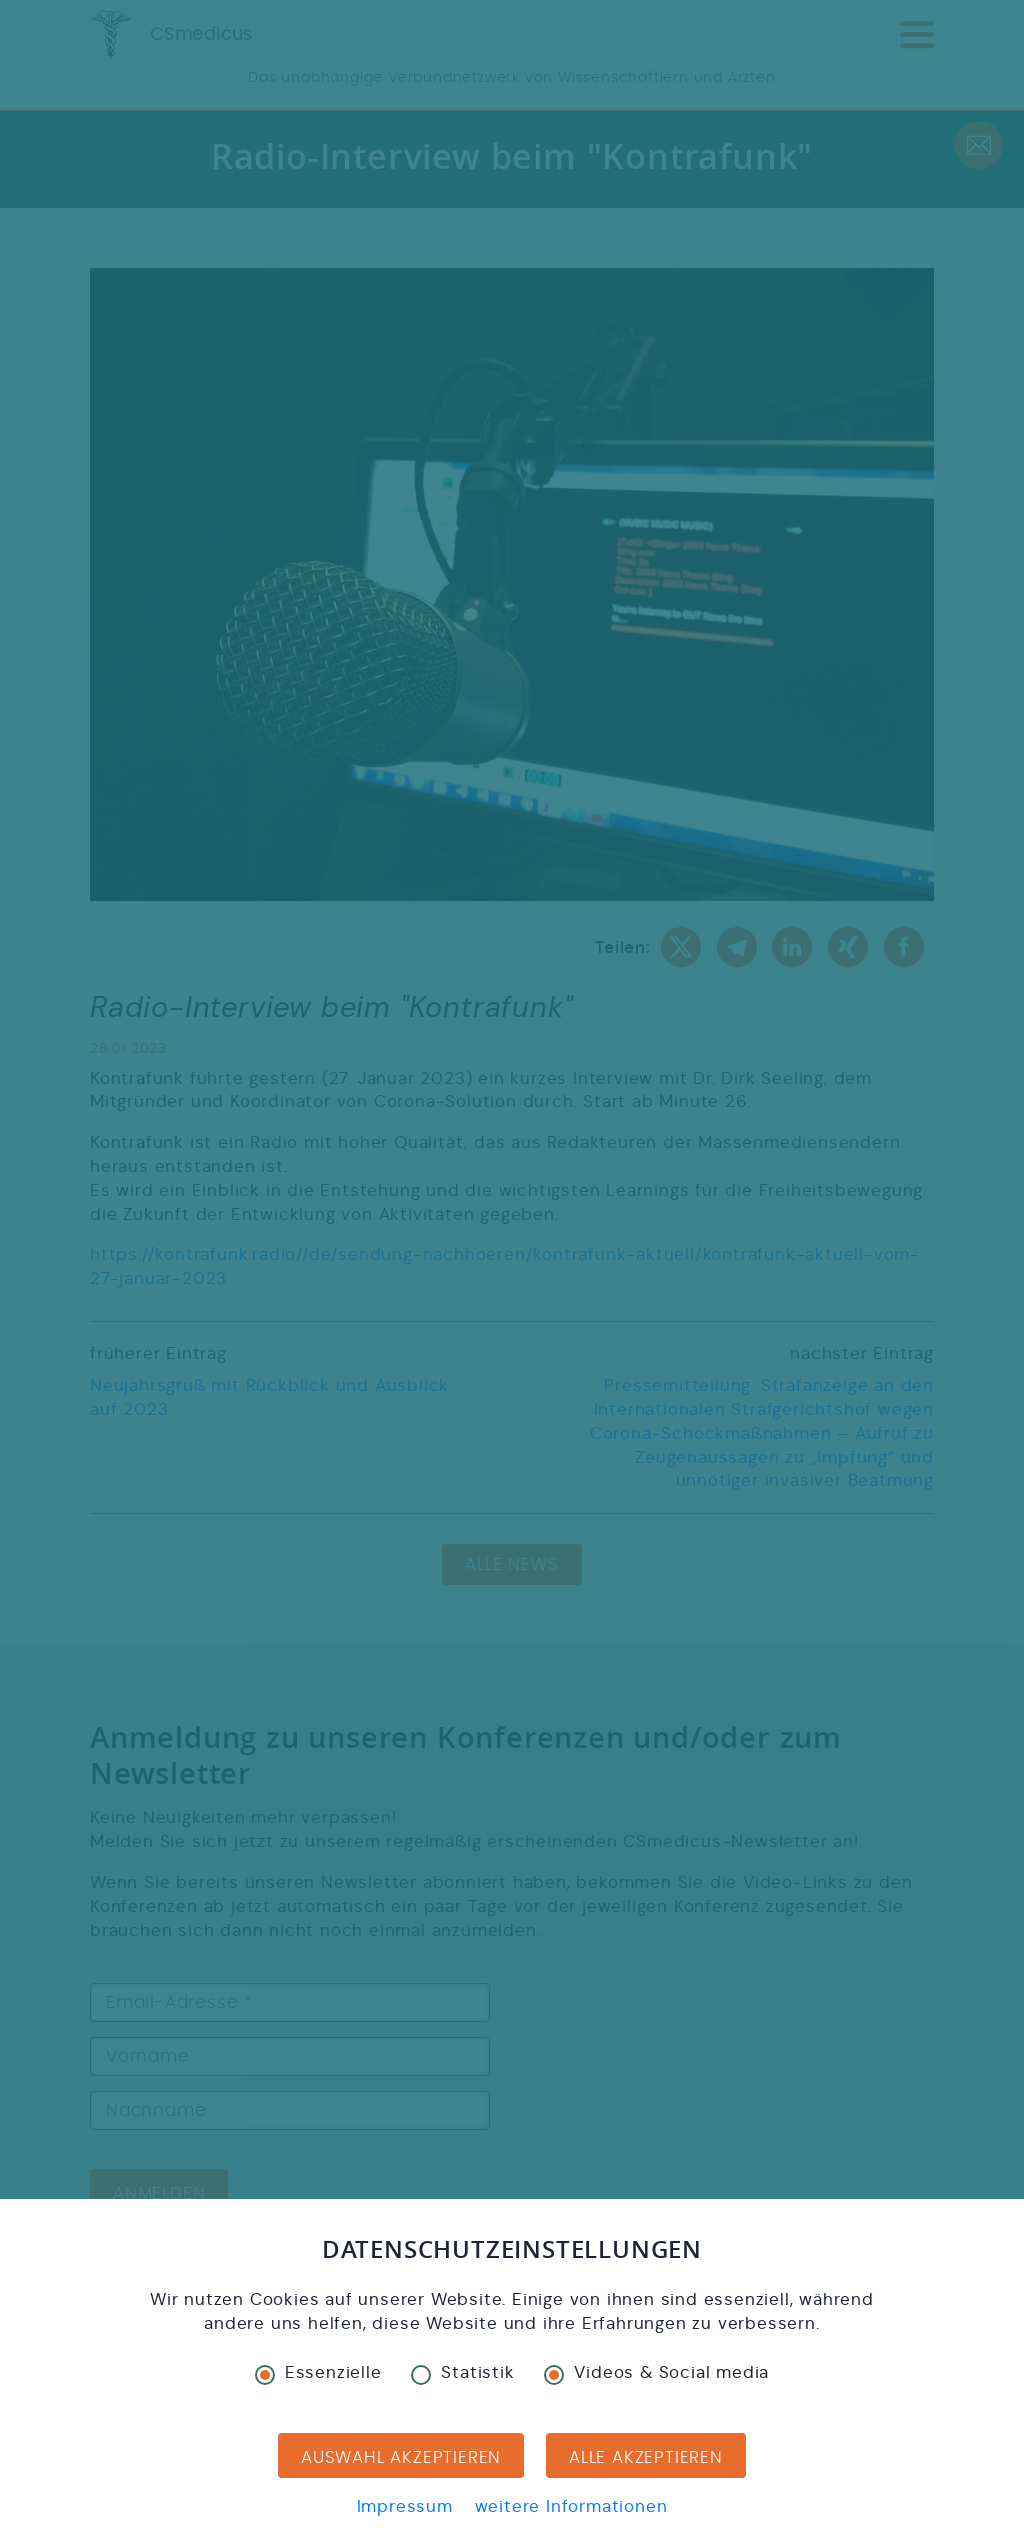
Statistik (462, 2373)
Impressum (405, 2506)
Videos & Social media (656, 2373)
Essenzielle (318, 2373)
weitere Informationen (571, 2506)
